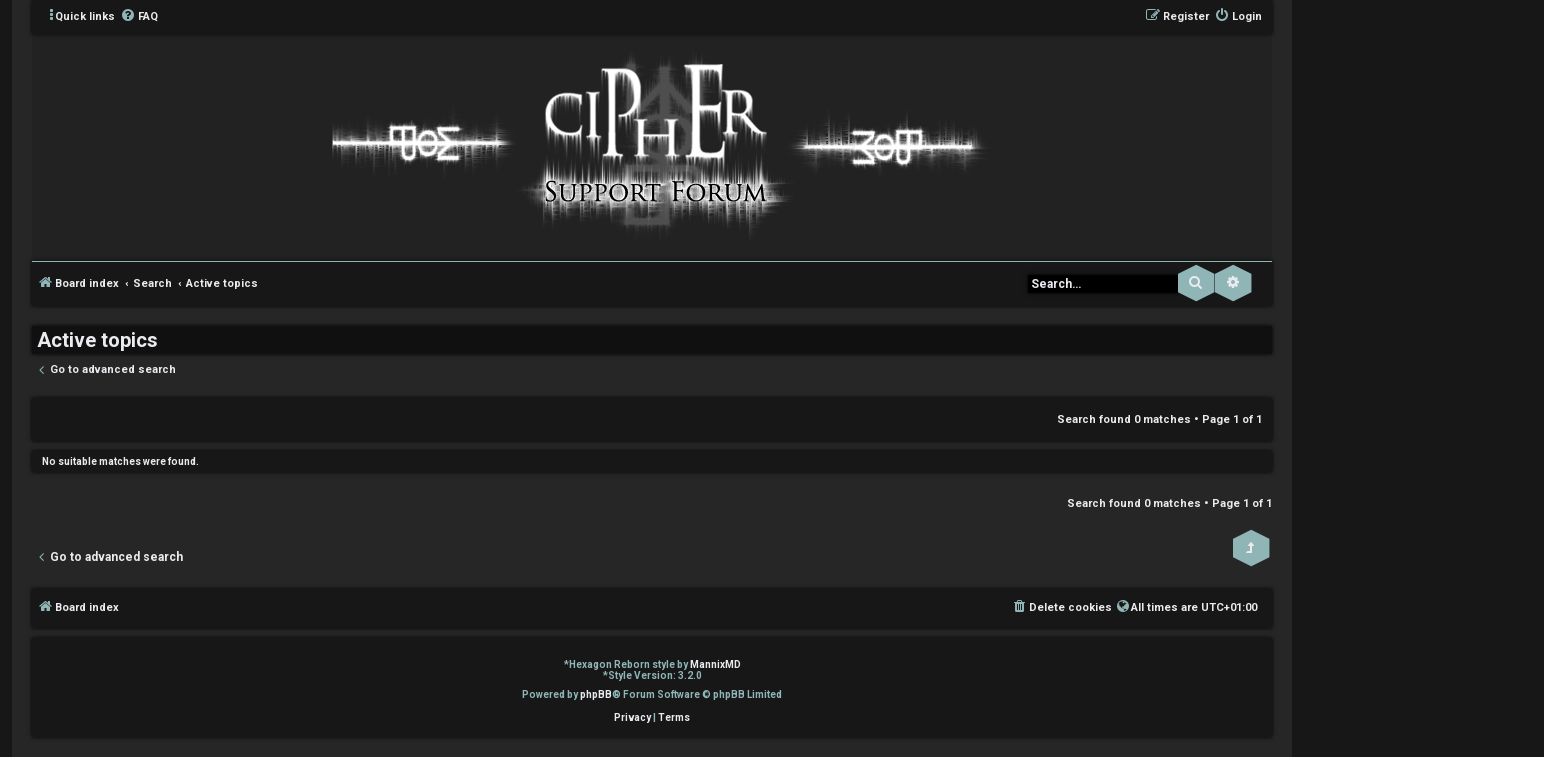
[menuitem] (139, 17)
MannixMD (715, 664)
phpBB (596, 694)
